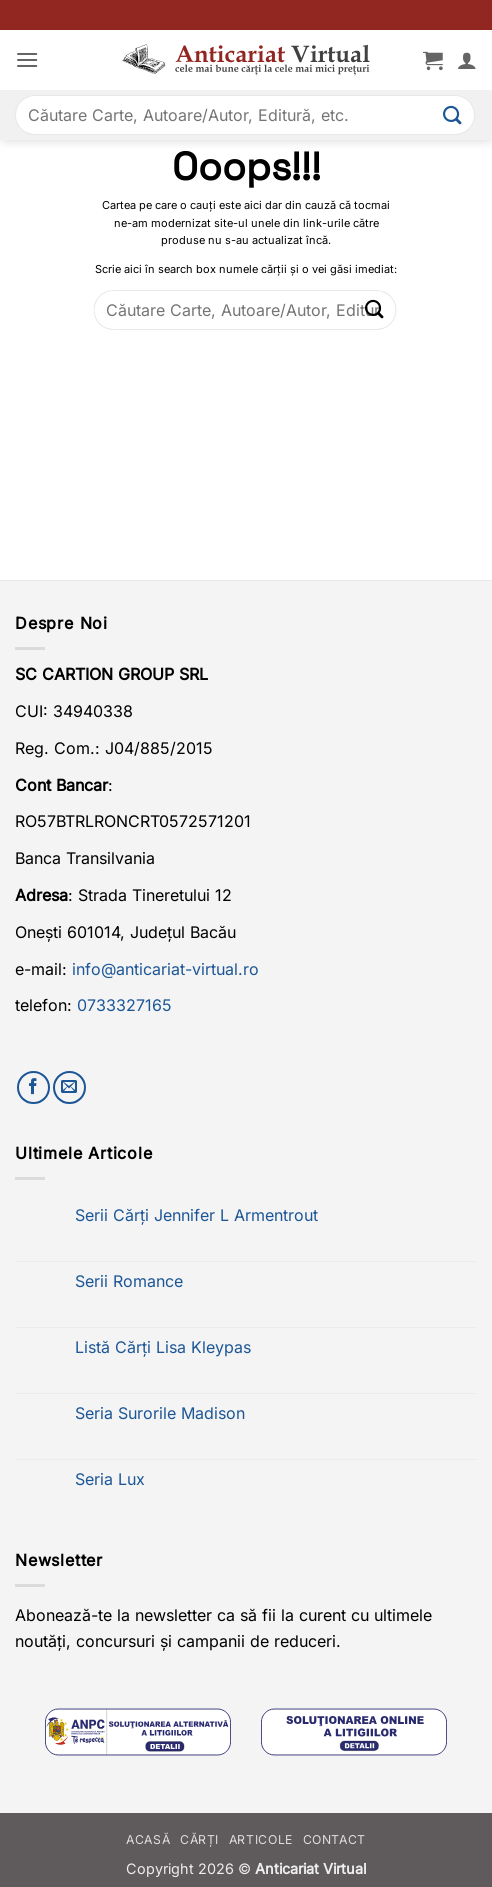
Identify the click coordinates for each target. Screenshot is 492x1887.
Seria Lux (110, 1479)
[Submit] (453, 114)
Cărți (199, 1839)
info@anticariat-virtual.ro (165, 969)
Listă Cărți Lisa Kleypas (163, 1347)
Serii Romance (129, 1281)
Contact (334, 1839)
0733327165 (124, 1005)
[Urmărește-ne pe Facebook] (33, 1087)
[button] (27, 59)
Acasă (148, 1839)
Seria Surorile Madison (160, 1413)
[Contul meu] (467, 60)
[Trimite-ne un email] (69, 1087)
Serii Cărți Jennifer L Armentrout (196, 1215)
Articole (261, 1839)
